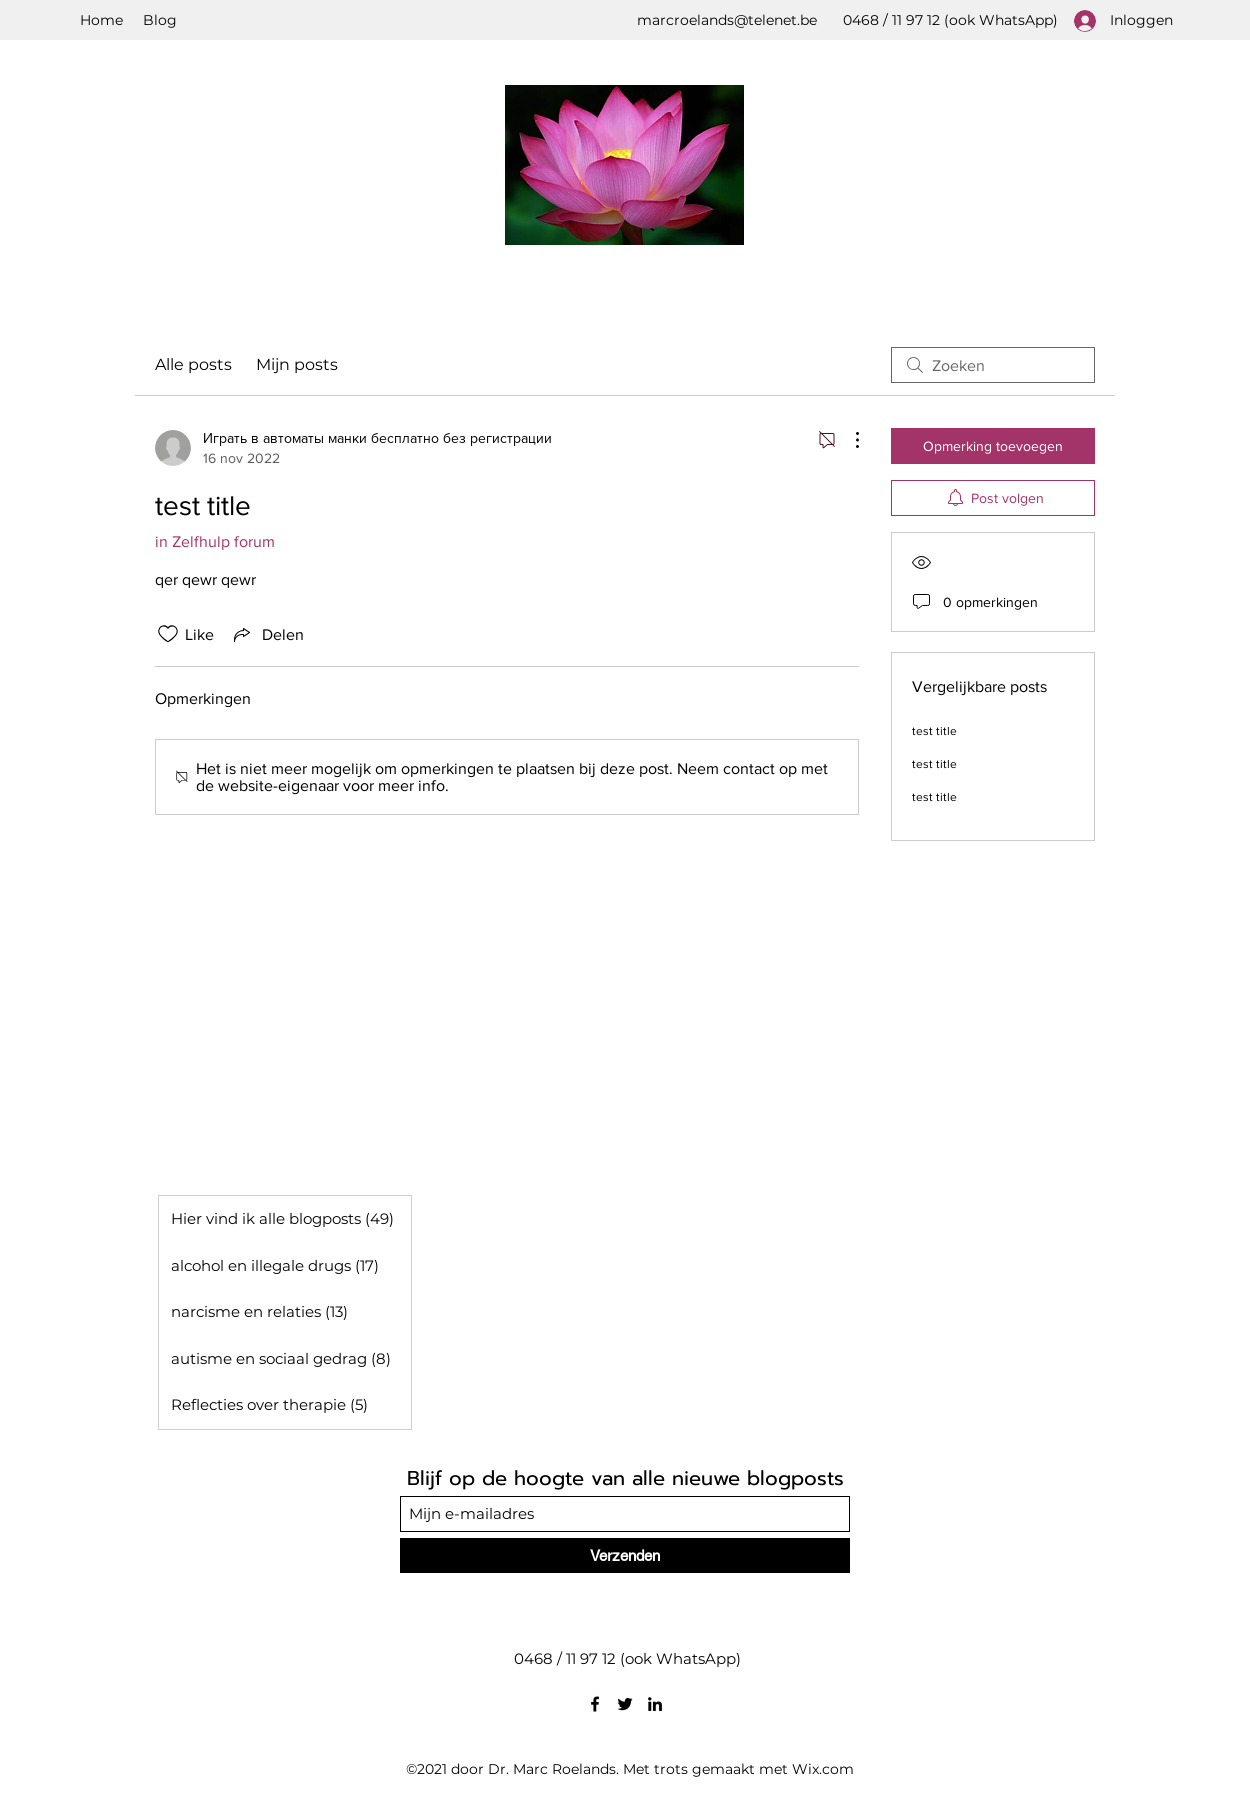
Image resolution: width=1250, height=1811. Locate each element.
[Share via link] (267, 634)
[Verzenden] (625, 1555)
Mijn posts (297, 364)
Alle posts (193, 364)
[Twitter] (625, 1704)
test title (934, 731)
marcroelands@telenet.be (727, 20)
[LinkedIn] (655, 1704)
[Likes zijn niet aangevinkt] (168, 634)
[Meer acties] (847, 440)
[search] (993, 365)
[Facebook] (595, 1704)
